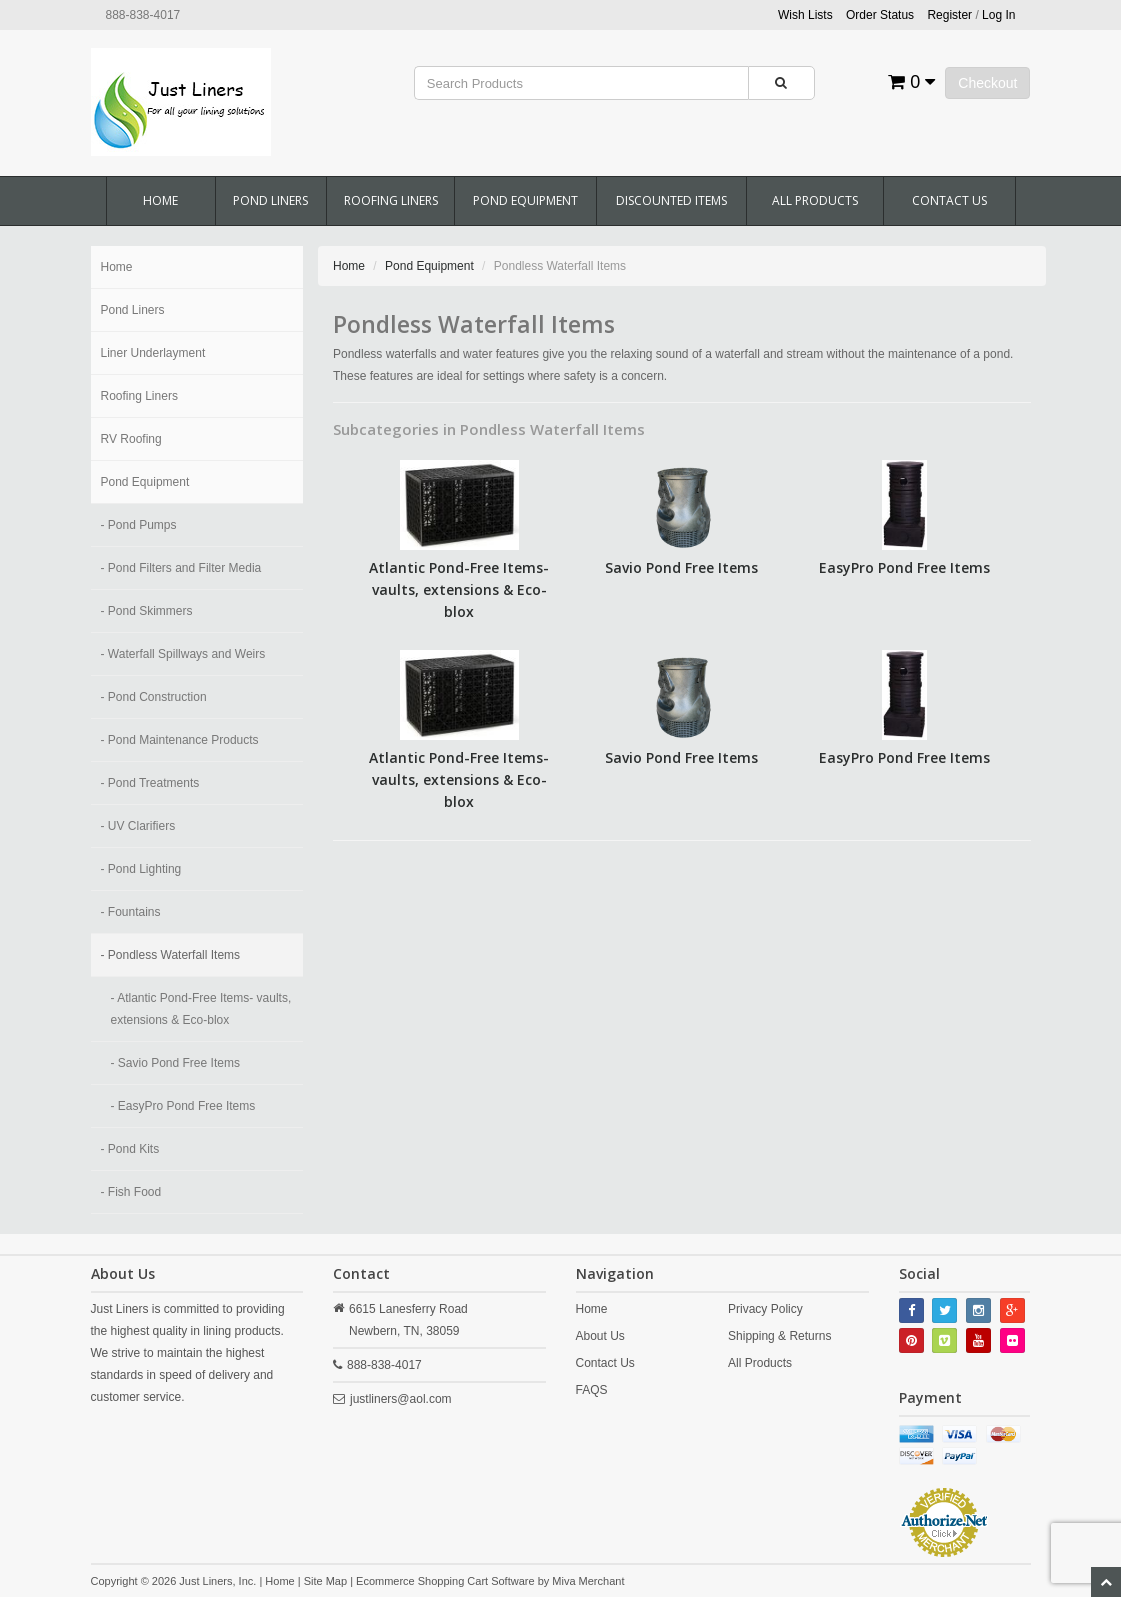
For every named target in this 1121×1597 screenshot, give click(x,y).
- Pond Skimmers (147, 611)
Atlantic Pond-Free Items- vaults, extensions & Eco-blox (459, 589)
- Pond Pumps (139, 525)
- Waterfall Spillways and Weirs (183, 654)
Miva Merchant (588, 1581)
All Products (815, 200)
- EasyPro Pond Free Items (183, 1106)
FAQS (592, 1390)
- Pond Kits (130, 1149)
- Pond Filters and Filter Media (181, 568)
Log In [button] (998, 15)
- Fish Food (131, 1192)
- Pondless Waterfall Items (171, 955)
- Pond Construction (154, 697)
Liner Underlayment (153, 353)
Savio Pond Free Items (681, 567)
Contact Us (949, 200)
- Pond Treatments (150, 783)
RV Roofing (131, 439)
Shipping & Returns (779, 1336)
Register (949, 15)
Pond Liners (270, 200)
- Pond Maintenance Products (180, 740)
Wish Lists (805, 15)
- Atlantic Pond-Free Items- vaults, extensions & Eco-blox (201, 1009)
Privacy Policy (765, 1309)
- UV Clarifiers (138, 826)
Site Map (325, 1581)
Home (160, 200)
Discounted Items (671, 200)
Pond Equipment (525, 200)
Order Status (880, 15)
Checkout (987, 83)
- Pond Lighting (141, 869)
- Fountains (131, 912)
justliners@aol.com (401, 1399)
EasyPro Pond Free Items (904, 567)
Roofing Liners (391, 200)
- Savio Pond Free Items (175, 1063)
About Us (600, 1336)
